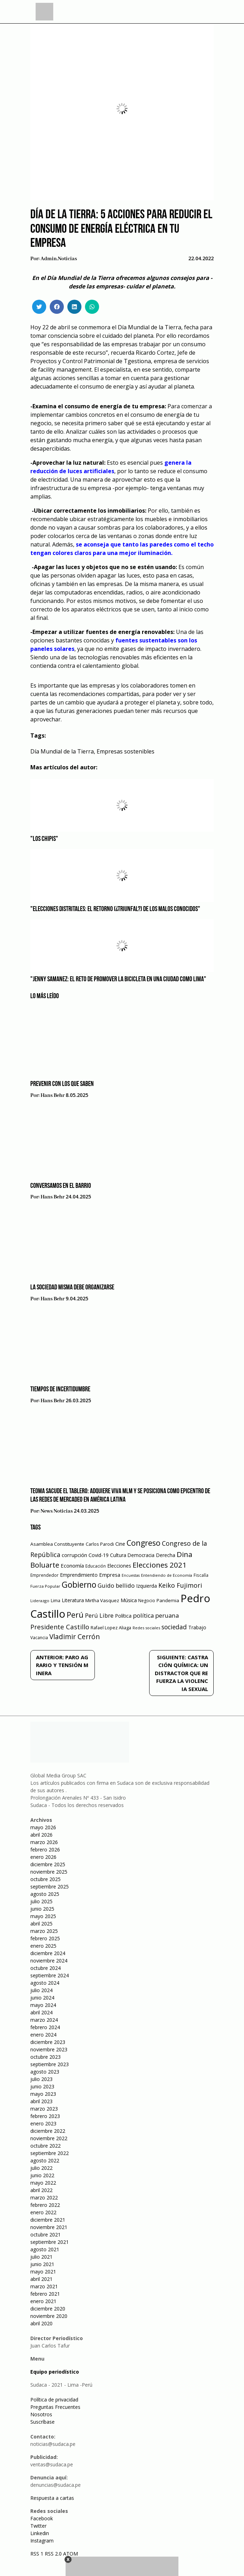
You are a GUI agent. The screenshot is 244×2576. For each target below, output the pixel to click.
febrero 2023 (45, 2116)
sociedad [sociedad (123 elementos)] (174, 1627)
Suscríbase (42, 2421)
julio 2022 (41, 2168)
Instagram (42, 2540)
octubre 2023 (45, 2056)
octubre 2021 (45, 2234)
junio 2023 (42, 2086)
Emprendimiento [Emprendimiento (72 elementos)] (79, 1574)
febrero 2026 (45, 1849)
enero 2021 (43, 2301)
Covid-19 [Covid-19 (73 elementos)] (99, 1555)
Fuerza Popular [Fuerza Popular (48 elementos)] (45, 1586)
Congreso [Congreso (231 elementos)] (143, 1543)
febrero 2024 (45, 2027)
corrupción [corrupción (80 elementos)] (74, 1554)
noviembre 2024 (48, 1960)
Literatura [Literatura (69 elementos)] (73, 1600)
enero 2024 (43, 2034)
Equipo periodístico (54, 2371)
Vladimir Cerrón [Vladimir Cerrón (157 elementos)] (74, 1636)
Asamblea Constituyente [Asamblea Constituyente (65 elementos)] (57, 1544)
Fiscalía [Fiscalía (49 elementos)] (201, 1575)
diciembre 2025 (47, 1864)
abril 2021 (41, 2279)
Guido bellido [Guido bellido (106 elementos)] (116, 1585)
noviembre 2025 (48, 1871)
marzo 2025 (44, 1931)
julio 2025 (41, 1901)
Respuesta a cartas (52, 2498)
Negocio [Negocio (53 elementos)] (146, 1601)
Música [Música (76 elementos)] (129, 1600)
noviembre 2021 (48, 2227)
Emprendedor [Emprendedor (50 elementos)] (44, 1575)
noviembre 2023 (48, 2049)
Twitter (38, 2525)
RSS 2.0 (53, 2553)
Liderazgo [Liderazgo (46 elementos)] (39, 1600)
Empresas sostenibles (125, 751)
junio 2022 (42, 2175)
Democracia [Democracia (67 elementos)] (141, 1555)
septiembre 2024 (49, 1975)
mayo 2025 (43, 1916)
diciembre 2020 (47, 2308)
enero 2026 (43, 1857)
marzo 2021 (44, 2286)
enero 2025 (43, 1945)
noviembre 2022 (48, 2138)
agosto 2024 (44, 1982)
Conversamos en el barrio (60, 1186)
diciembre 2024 (47, 1953)
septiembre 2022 (49, 2153)
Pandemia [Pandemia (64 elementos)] (168, 1600)
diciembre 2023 (47, 2042)
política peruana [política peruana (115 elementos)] (156, 1615)
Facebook (41, 2518)
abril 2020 (41, 2323)
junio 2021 (42, 2264)
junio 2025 (42, 1908)
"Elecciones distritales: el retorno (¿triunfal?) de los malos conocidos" (115, 909)
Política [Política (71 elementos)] (123, 1615)
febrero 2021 (45, 2293)
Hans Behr (53, 1095)
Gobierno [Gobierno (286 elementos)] (79, 1584)
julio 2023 (41, 2079)
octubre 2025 (45, 1879)
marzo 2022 (44, 2197)
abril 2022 (41, 2190)
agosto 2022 (44, 2160)
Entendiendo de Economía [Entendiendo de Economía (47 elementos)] (166, 1575)
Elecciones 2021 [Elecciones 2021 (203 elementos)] (160, 1565)
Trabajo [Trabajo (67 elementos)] (197, 1627)
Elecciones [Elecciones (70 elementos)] (119, 1565)
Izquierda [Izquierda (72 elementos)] (146, 1585)
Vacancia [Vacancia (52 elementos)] (39, 1638)
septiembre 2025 (49, 1886)
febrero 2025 (45, 1938)
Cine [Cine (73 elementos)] (120, 1543)
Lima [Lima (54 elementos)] (55, 1601)
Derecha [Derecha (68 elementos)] (165, 1555)
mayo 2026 (43, 1827)
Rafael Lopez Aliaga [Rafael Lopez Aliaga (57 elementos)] (111, 1628)
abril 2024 (41, 2012)
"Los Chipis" (44, 839)
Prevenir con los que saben (62, 1084)
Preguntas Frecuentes (55, 2407)
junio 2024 (42, 1997)
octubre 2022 (45, 2145)
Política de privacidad (54, 2399)
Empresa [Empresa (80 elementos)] (109, 1574)
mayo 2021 (43, 2271)
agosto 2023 (44, 2071)
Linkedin (39, 2533)
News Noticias (57, 1511)
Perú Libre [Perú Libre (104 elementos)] (99, 1615)
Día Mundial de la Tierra (62, 751)
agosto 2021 (44, 2249)
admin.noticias (59, 259)
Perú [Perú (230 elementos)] (75, 1615)
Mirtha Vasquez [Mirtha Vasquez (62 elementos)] (102, 1600)
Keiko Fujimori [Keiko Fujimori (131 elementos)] (180, 1585)
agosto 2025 (44, 1894)
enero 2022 (43, 2212)
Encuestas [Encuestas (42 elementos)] (131, 1575)
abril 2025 (41, 1923)
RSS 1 (37, 2553)
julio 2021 (41, 2256)
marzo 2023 (44, 2108)
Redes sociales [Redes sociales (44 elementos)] (146, 1627)
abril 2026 (41, 1834)
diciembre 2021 (47, 2219)
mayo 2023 (43, 2093)
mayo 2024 (43, 2005)
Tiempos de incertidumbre (60, 1389)
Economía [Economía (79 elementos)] (72, 1565)
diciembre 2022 (47, 2131)
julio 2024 (41, 1990)
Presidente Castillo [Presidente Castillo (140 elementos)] (59, 1626)
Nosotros (41, 2414)
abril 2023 (41, 2101)
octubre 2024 (45, 1968)
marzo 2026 (44, 1842)
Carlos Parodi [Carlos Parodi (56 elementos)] (100, 1544)
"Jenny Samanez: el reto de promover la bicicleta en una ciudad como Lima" (118, 979)
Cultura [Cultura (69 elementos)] (118, 1555)
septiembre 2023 (49, 2064)
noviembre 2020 (48, 2316)
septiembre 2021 (49, 2242)
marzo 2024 (44, 2019)
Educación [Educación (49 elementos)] (95, 1566)
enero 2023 (43, 2123)
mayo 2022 (43, 2182)
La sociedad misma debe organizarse (72, 1287)
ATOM (70, 2553)
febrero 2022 (45, 2205)
